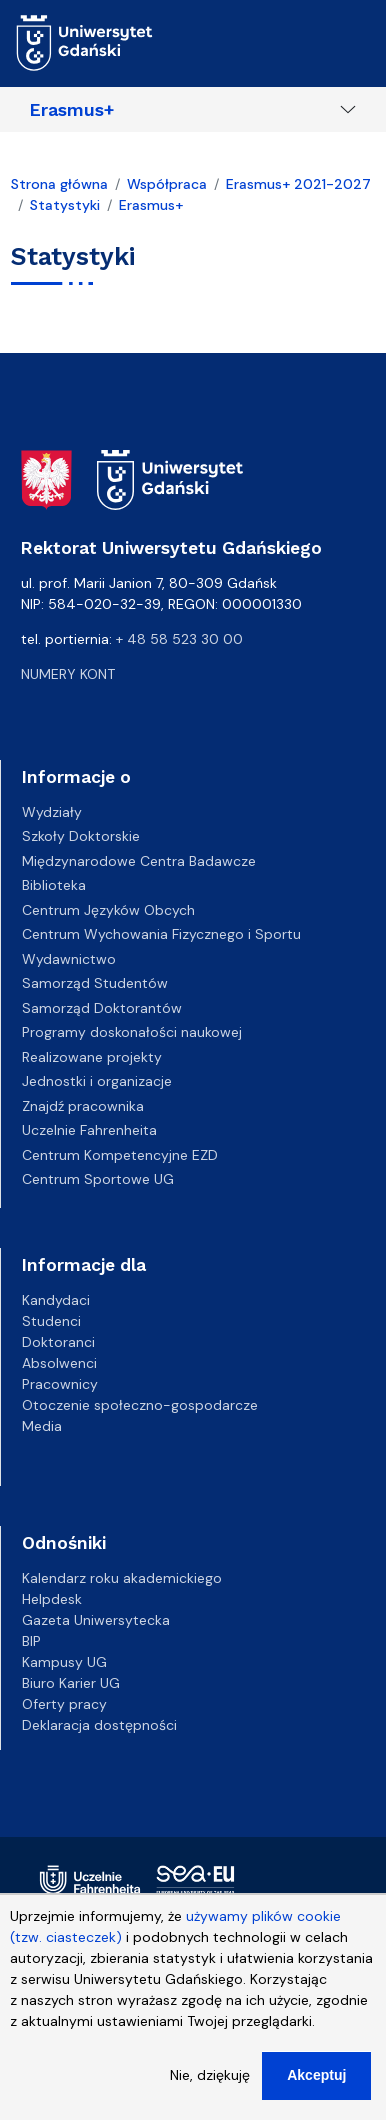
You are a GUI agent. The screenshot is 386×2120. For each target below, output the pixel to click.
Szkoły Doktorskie (81, 836)
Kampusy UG (64, 1662)
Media (42, 1426)
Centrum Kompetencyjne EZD (120, 1155)
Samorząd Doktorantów (102, 1008)
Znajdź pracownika (83, 1106)
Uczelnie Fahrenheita (89, 1130)
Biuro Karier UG (71, 1683)
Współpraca (167, 184)
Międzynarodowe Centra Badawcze (139, 861)
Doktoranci (58, 1342)
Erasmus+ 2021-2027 (298, 184)
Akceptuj (316, 2087)
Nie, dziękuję (210, 2087)
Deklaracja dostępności (99, 1725)
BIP (31, 1641)
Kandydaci (56, 1300)
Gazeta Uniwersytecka (96, 1620)
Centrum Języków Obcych (108, 910)
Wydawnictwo (69, 959)
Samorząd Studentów (95, 983)
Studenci (51, 1321)
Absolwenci (59, 1363)
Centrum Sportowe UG (98, 1179)
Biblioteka (54, 885)
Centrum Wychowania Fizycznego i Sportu (161, 934)
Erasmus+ (72, 110)
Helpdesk (52, 1599)
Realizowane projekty (92, 1057)
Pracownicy (60, 1384)
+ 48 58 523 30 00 (179, 639)
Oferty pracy (64, 1704)
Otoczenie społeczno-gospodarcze (140, 1405)
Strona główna (59, 184)
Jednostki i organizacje (97, 1081)
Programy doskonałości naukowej (132, 1032)
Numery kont (68, 674)
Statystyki (65, 205)
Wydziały (52, 812)
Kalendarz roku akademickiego (122, 1578)
